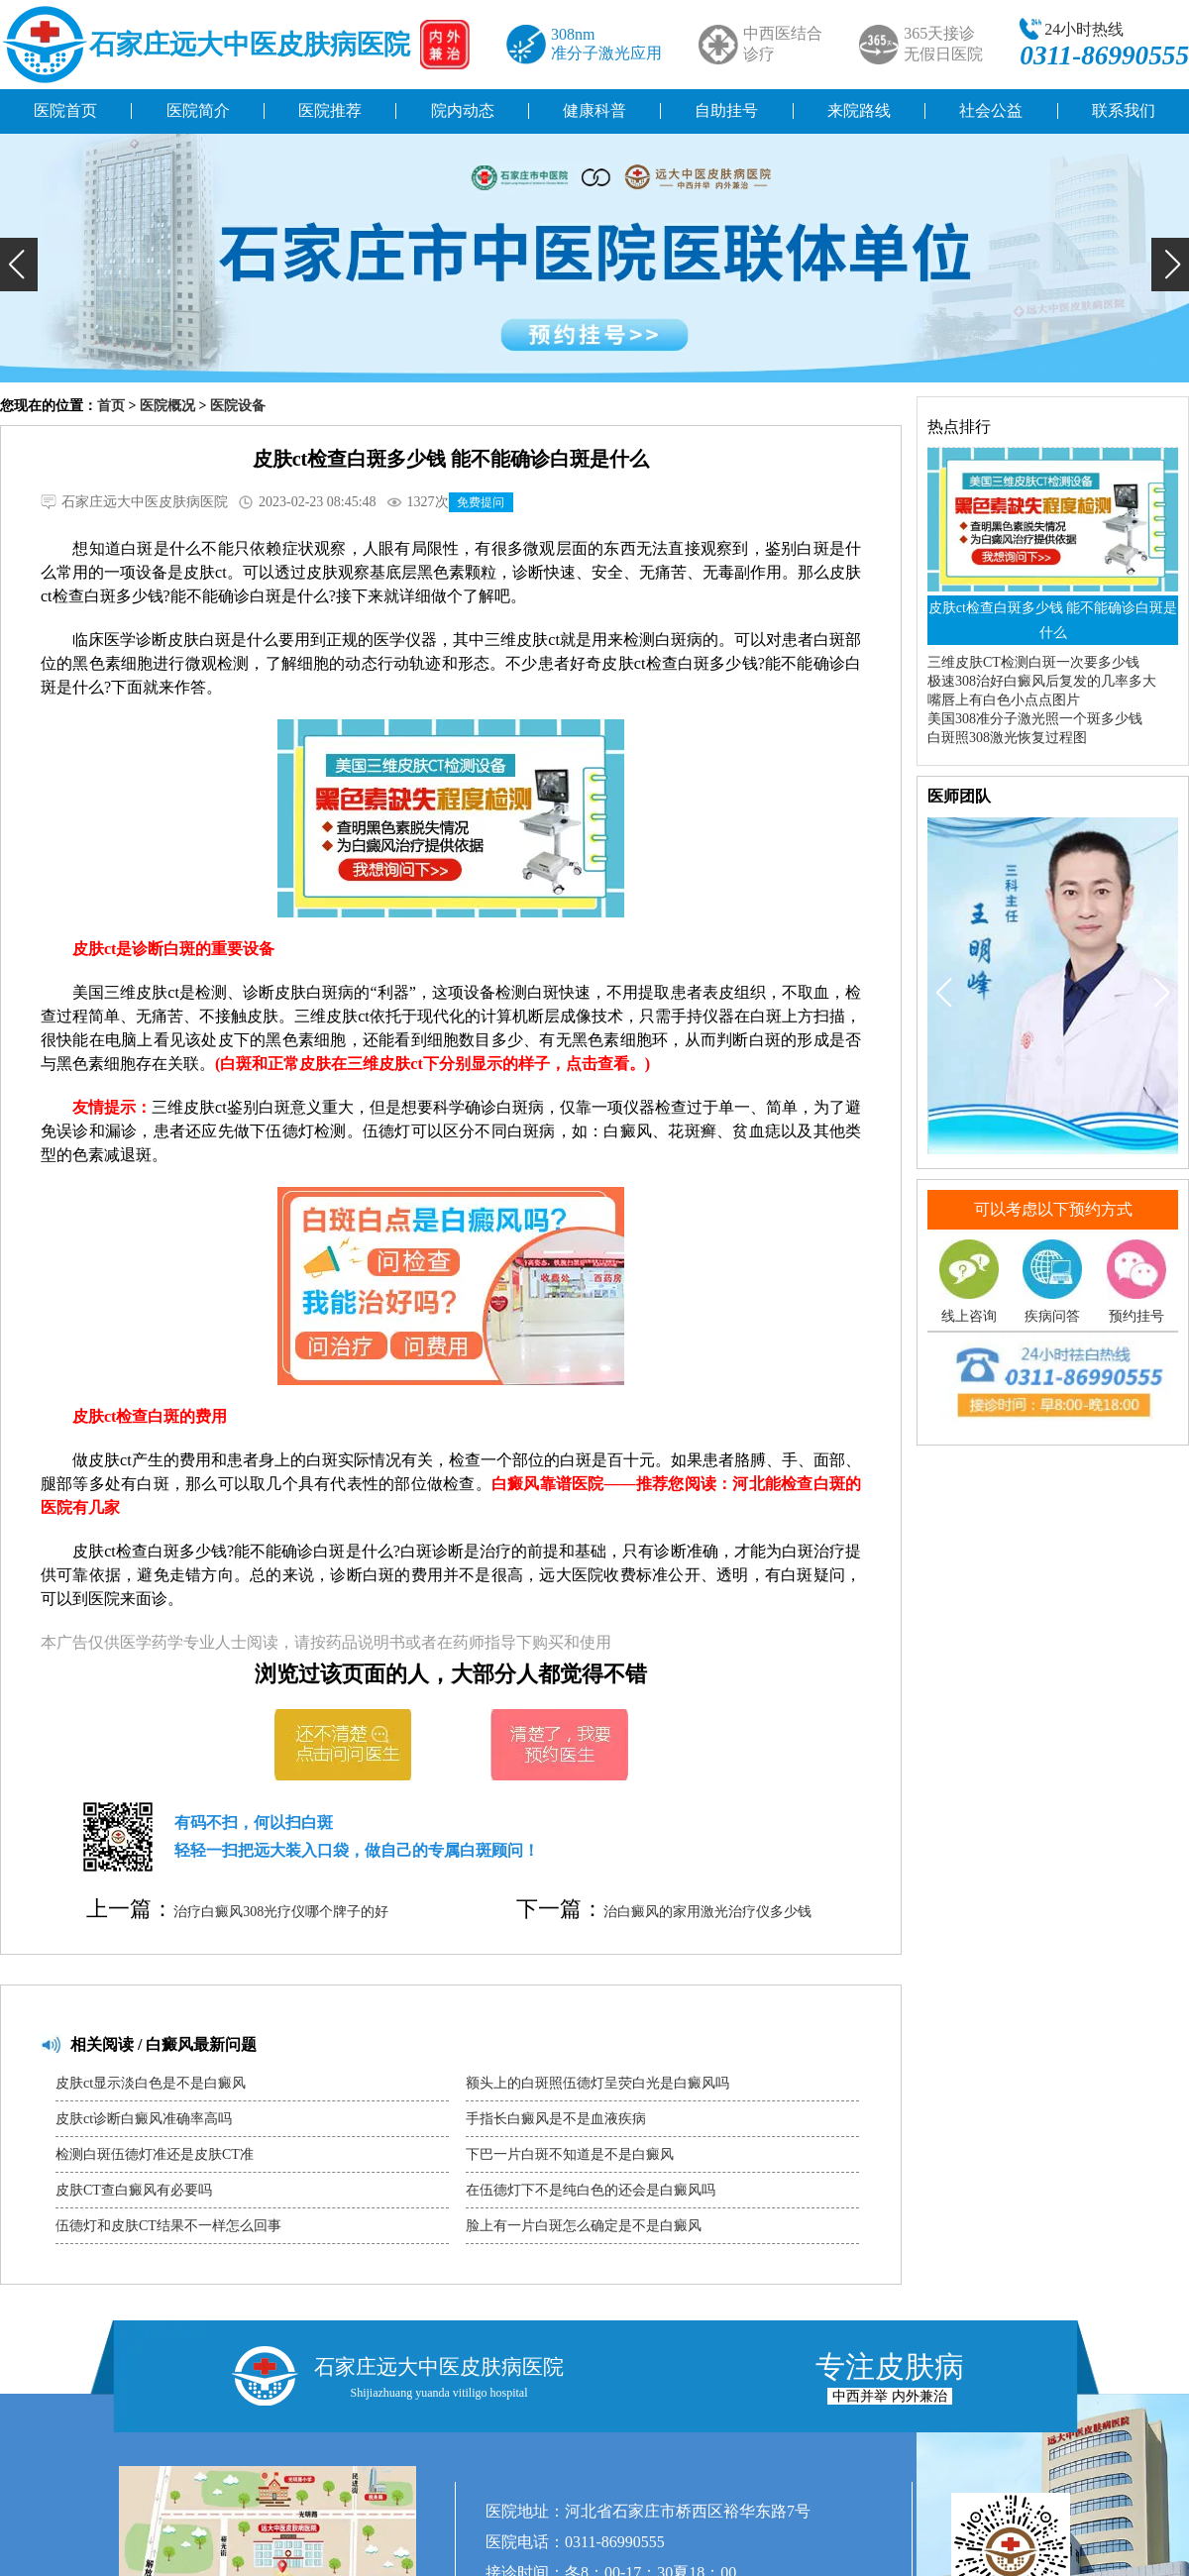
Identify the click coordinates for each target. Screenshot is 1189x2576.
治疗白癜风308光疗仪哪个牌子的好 (280, 1911)
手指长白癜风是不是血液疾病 (556, 2118)
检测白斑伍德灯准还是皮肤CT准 (154, 2154)
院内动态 (462, 110)
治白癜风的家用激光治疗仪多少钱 (707, 1911)
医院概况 (167, 405)
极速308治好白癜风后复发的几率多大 (1041, 681)
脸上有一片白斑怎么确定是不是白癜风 (584, 2225)
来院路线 (859, 110)
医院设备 (238, 405)
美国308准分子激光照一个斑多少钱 (1034, 718)
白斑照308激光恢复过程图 (1007, 737)
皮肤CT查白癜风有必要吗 (133, 2190)
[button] (19, 264)
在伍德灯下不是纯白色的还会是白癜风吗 (590, 2190)
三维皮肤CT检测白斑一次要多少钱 (1033, 662)
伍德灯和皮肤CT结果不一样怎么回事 (168, 2225)
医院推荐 (330, 110)
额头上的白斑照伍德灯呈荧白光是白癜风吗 (597, 2083)
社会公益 (991, 110)
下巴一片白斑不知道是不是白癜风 (570, 2154)
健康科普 (594, 110)
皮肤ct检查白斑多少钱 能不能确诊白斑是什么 (1053, 620)
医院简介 (198, 110)
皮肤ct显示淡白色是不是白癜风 (150, 2083)
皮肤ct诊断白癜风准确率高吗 (143, 2118)
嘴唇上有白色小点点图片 (1003, 700)
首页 (111, 405)
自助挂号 (726, 110)
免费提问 (480, 502)
